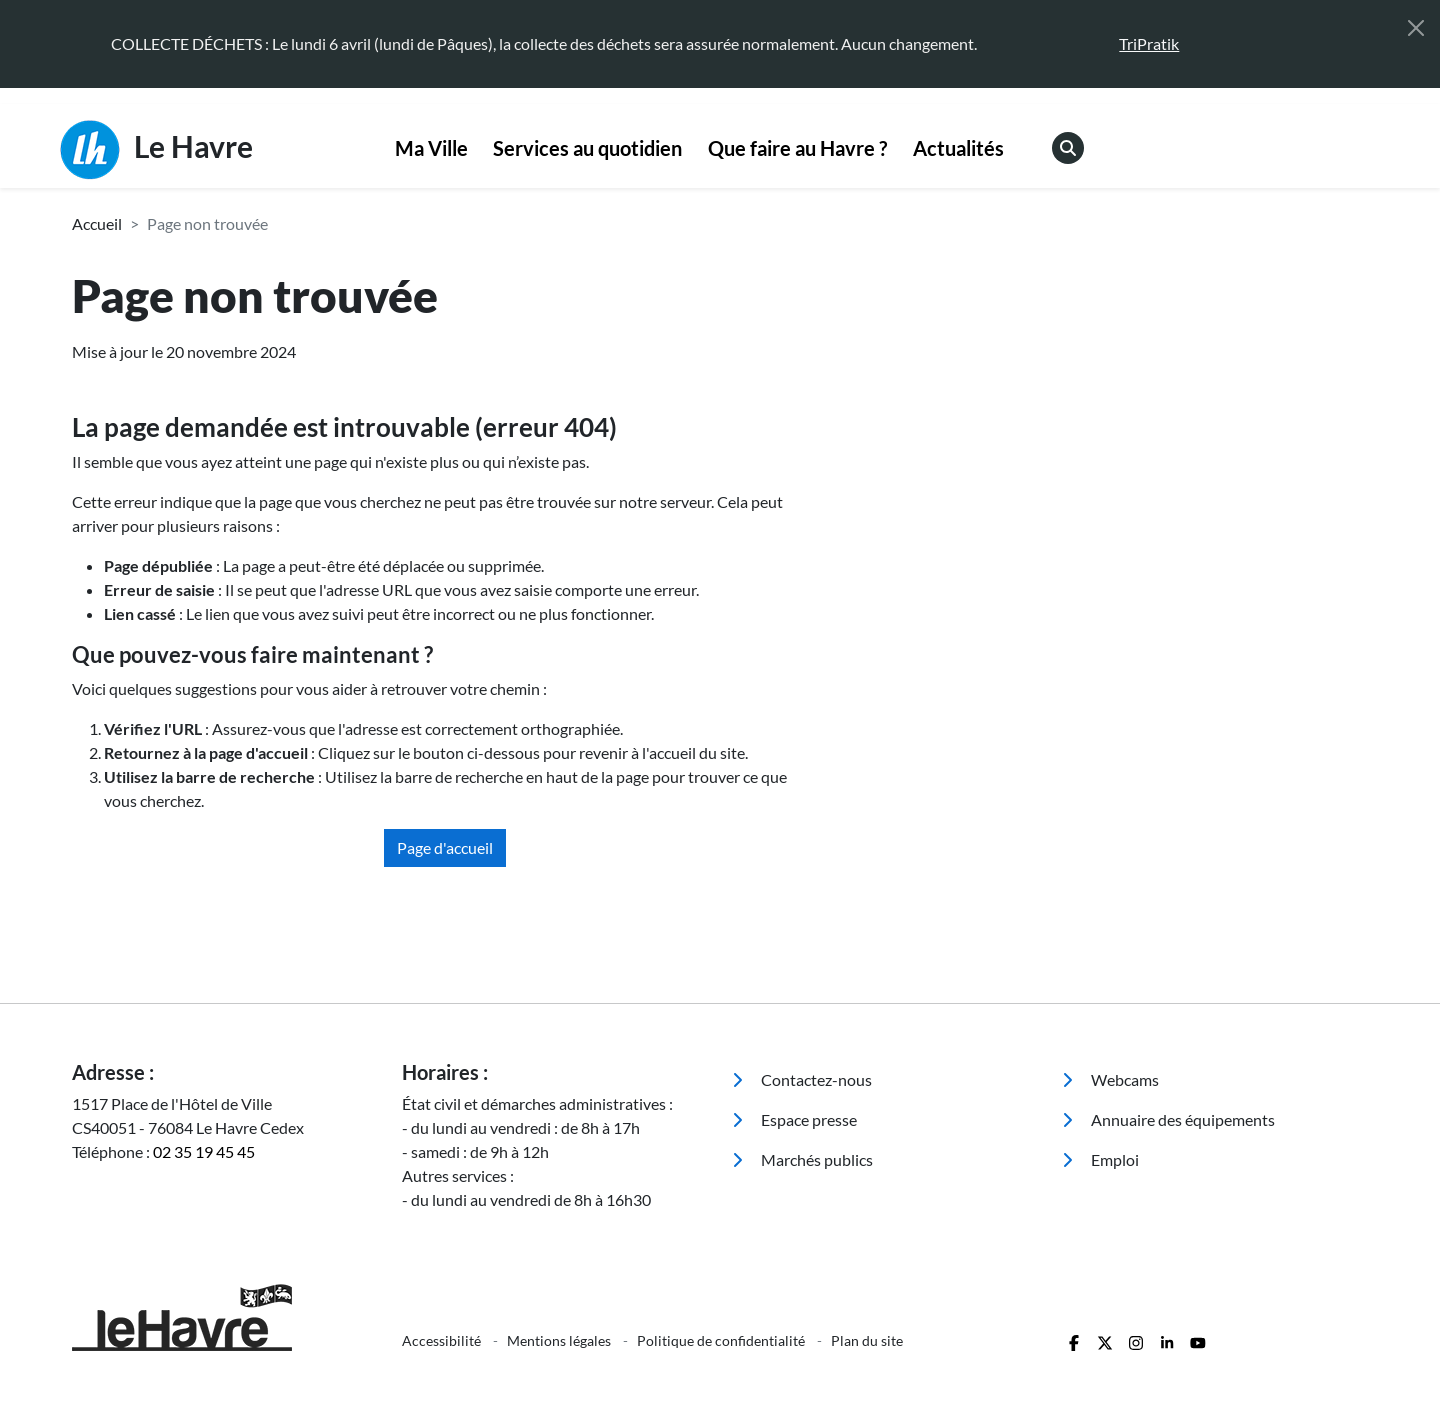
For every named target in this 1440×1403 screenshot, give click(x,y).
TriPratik (1149, 43)
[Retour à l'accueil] (225, 1317)
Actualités (958, 148)
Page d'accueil (445, 847)
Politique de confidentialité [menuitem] (722, 1340)
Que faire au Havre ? (797, 148)
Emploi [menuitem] (1100, 1159)
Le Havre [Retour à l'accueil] (156, 150)
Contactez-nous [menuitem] (802, 1079)
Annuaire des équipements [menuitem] (1168, 1119)
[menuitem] (431, 149)
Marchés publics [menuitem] (802, 1159)
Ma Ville (431, 148)
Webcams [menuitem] (1110, 1079)
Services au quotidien (587, 148)
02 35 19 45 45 (204, 1151)
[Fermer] (1416, 28)
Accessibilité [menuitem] (443, 1340)
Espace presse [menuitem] (794, 1119)
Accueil (97, 223)
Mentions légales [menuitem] (560, 1340)
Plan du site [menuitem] (867, 1340)
